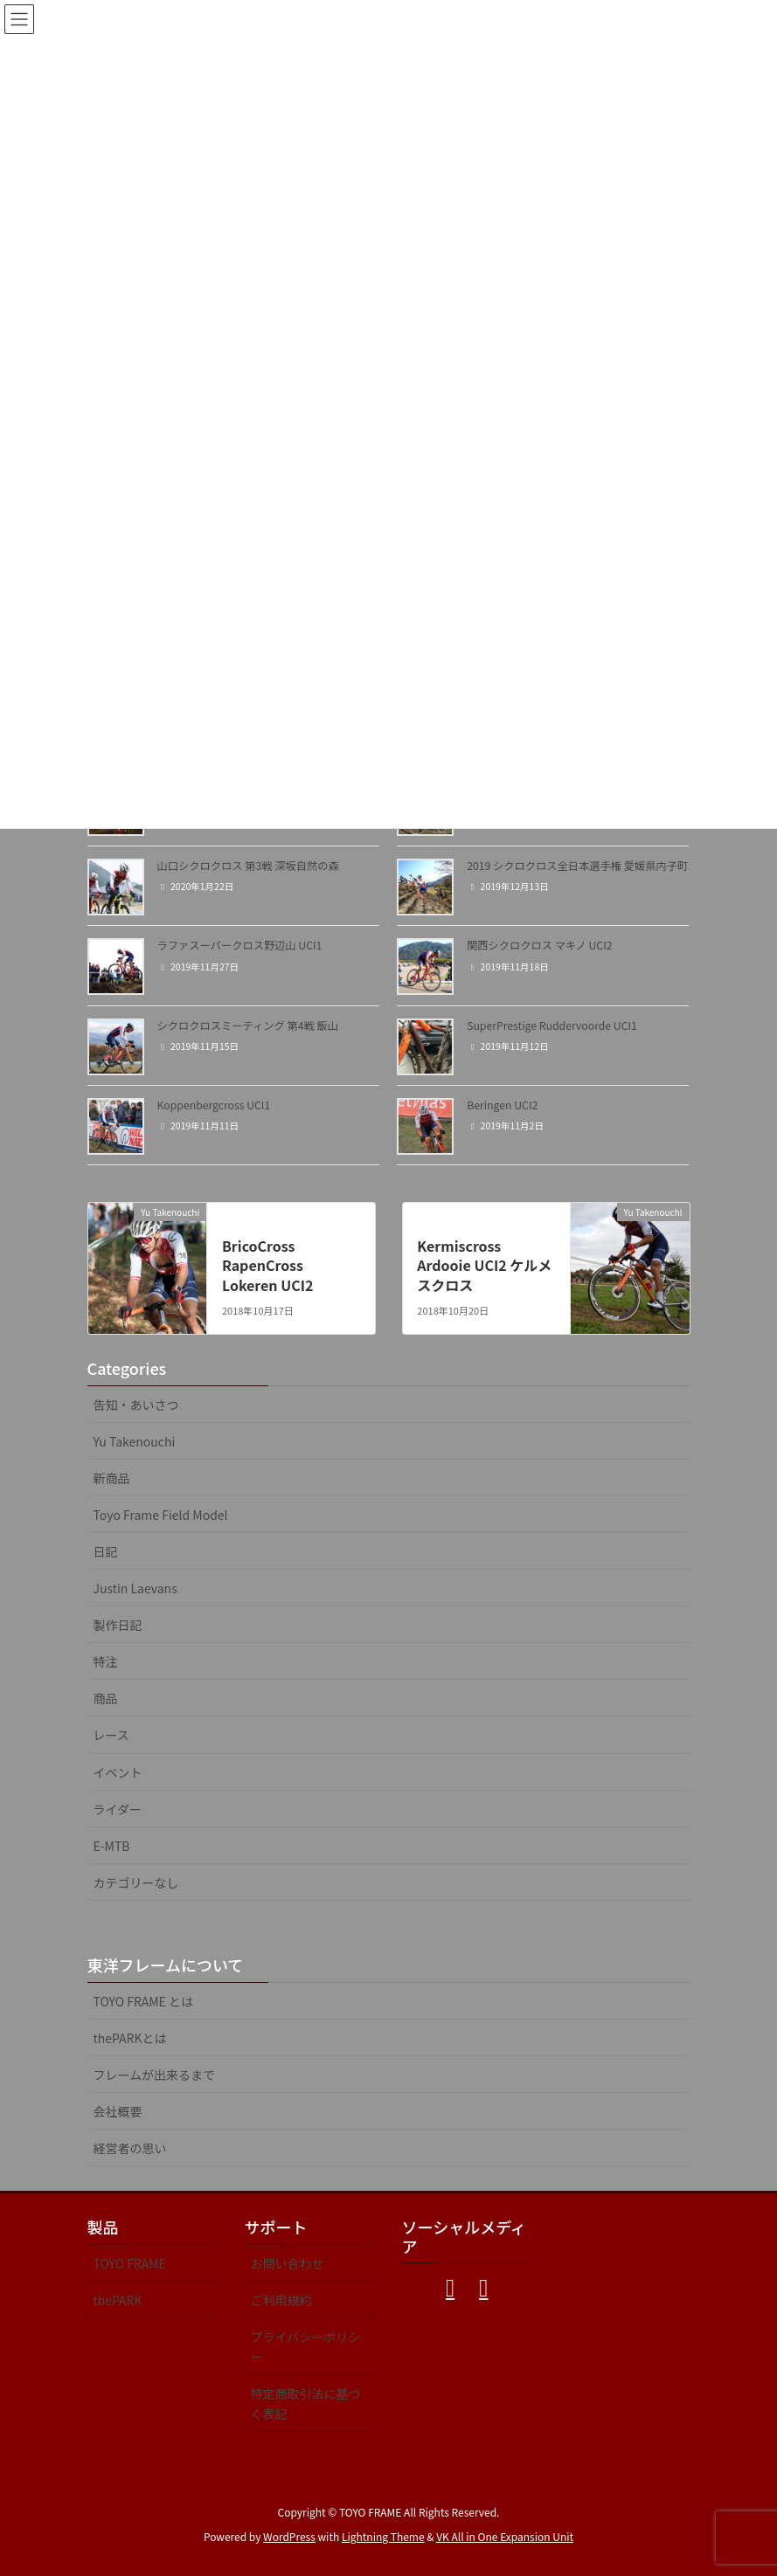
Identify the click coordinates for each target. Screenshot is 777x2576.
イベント (118, 1772)
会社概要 (118, 2111)
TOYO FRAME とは (144, 2001)
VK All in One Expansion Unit (504, 2536)
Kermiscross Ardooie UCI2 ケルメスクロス (484, 1265)
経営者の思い (130, 2148)
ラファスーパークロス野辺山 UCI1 (240, 945)
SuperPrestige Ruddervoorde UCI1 (552, 1025)
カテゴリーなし (136, 1882)
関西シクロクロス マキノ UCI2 (539, 945)
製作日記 (118, 1624)
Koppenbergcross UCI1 (214, 1105)
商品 (106, 1698)
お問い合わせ (287, 2263)
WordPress (289, 2536)
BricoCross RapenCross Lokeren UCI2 (267, 1265)
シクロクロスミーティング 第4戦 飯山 (248, 1025)
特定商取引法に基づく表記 (306, 2403)
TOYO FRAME (130, 2263)
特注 (106, 1661)
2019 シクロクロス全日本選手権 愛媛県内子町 (577, 866)
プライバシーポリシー (306, 2346)
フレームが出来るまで (155, 2074)
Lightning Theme (383, 2536)
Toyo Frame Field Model (161, 1514)
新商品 (112, 1478)
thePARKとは (130, 2038)
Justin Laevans (135, 1588)
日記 (106, 1551)
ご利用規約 (281, 2300)
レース (111, 1735)
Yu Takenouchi (135, 1441)
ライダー (118, 1809)
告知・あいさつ (136, 1404)
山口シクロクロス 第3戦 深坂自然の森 (248, 866)
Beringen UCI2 (502, 1105)
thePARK (118, 2300)
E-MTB (112, 1845)
